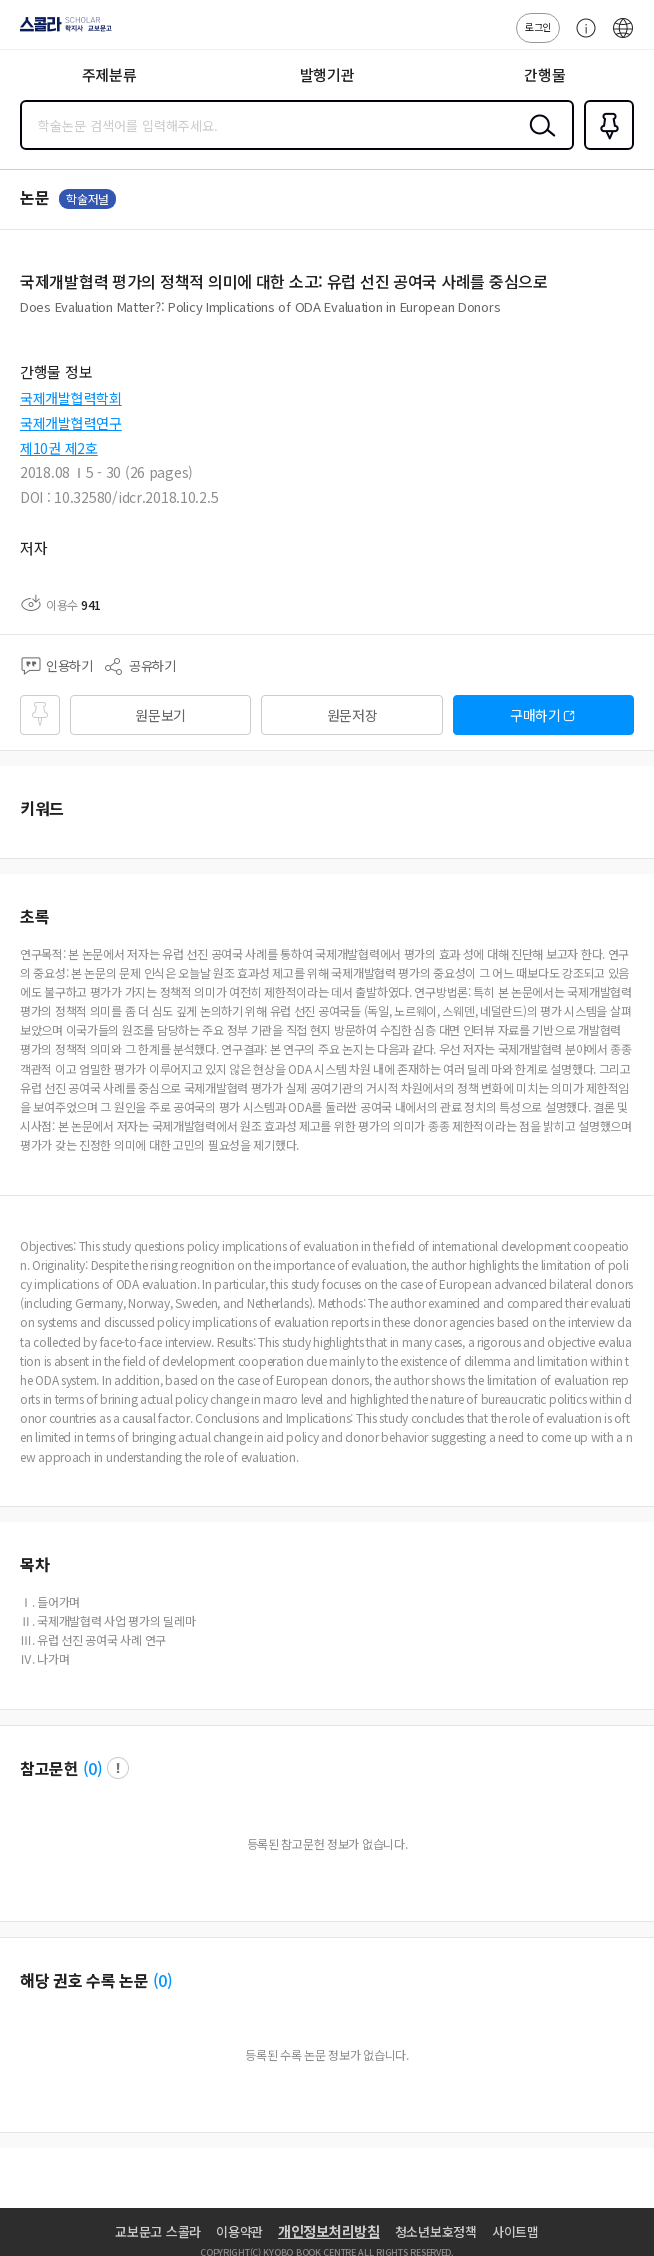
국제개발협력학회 (71, 398)
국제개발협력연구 (71, 423)
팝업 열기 (118, 1768)
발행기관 (327, 74)
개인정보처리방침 (329, 2231)
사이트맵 (515, 2231)
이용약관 (239, 2231)
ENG (623, 38)
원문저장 (352, 715)
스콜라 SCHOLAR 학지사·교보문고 (60, 31)
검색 (538, 141)
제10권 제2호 (59, 448)
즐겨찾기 (605, 148)
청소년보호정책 (436, 2231)
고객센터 (581, 38)
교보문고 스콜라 (158, 2231)
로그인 (538, 26)
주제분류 (109, 74)
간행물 (544, 74)
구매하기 (535, 715)
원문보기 (160, 715)
